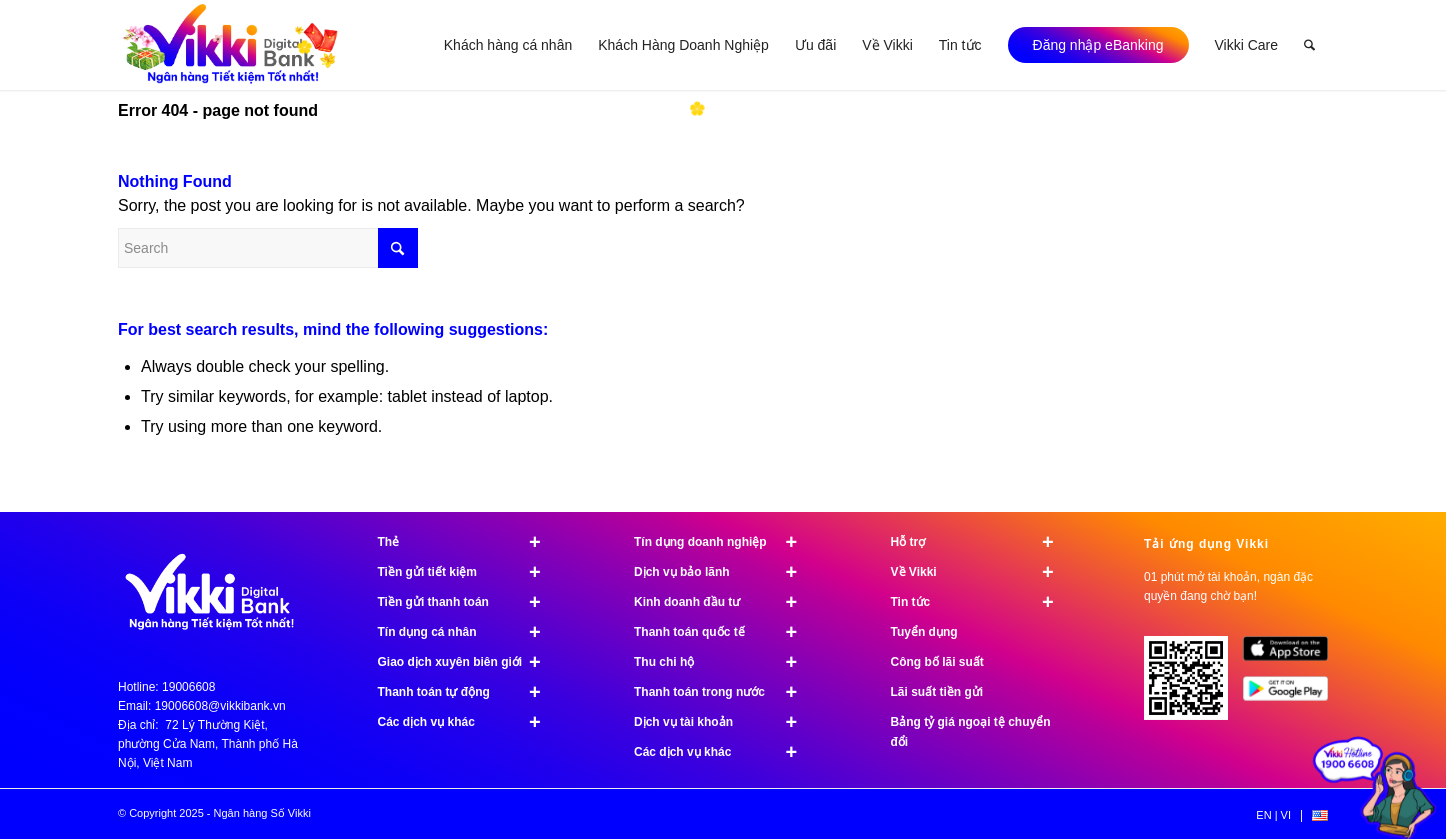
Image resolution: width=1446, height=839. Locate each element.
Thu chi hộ (724, 662)
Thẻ (468, 542)
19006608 (188, 687)
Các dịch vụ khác (468, 722)
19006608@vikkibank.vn (220, 706)
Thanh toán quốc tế (724, 632)
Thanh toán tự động (468, 692)
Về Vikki (981, 572)
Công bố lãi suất (937, 662)
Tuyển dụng (924, 632)
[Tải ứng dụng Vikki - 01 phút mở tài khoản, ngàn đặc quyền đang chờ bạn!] (1193, 685)
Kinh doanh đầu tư (724, 602)
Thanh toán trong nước (724, 692)
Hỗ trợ (981, 542)
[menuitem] (508, 45)
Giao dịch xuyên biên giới (468, 662)
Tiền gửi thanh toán (468, 602)
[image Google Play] (1292, 696)
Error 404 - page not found (218, 110)
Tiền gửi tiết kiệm (468, 572)
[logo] (232, 45)
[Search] (1309, 45)
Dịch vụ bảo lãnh (724, 572)
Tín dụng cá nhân (468, 632)
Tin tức (981, 602)
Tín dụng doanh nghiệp (724, 542)
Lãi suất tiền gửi (937, 692)
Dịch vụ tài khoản (724, 722)
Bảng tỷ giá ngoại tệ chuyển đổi (971, 732)
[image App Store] (1292, 656)
